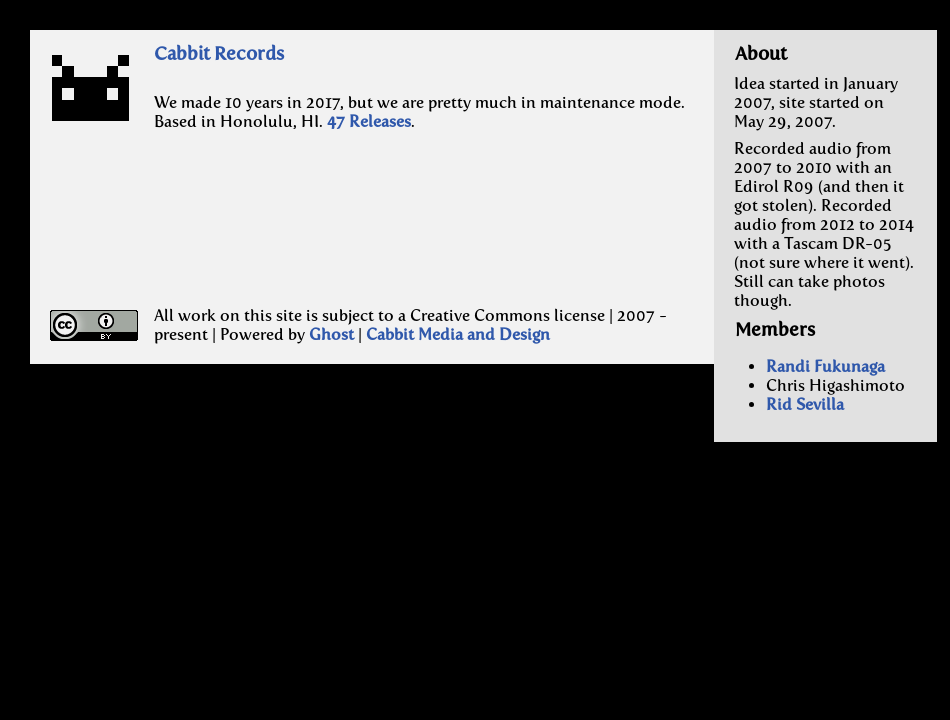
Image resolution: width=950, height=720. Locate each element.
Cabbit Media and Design (458, 334)
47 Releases (369, 121)
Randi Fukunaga (825, 366)
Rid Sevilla (805, 404)
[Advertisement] (292, 237)
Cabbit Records (219, 53)
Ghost (331, 334)
